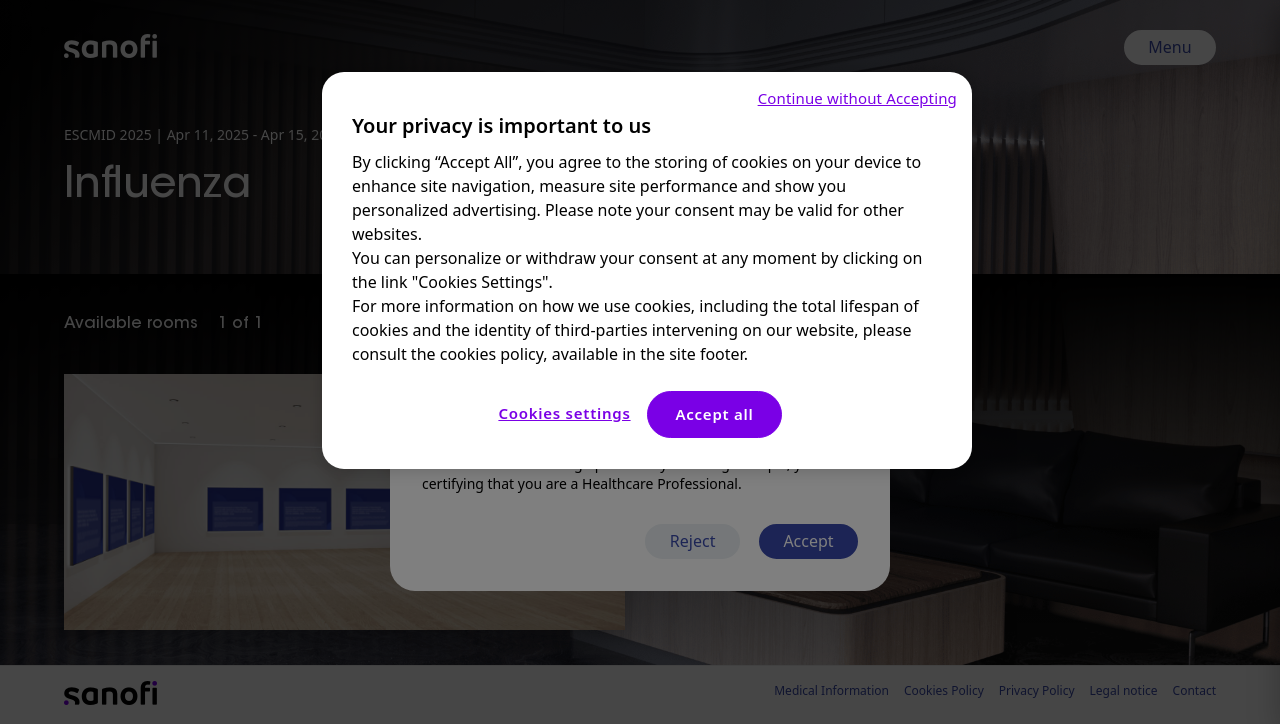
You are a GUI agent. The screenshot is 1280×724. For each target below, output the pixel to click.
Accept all (714, 414)
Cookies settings (564, 413)
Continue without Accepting (857, 98)
